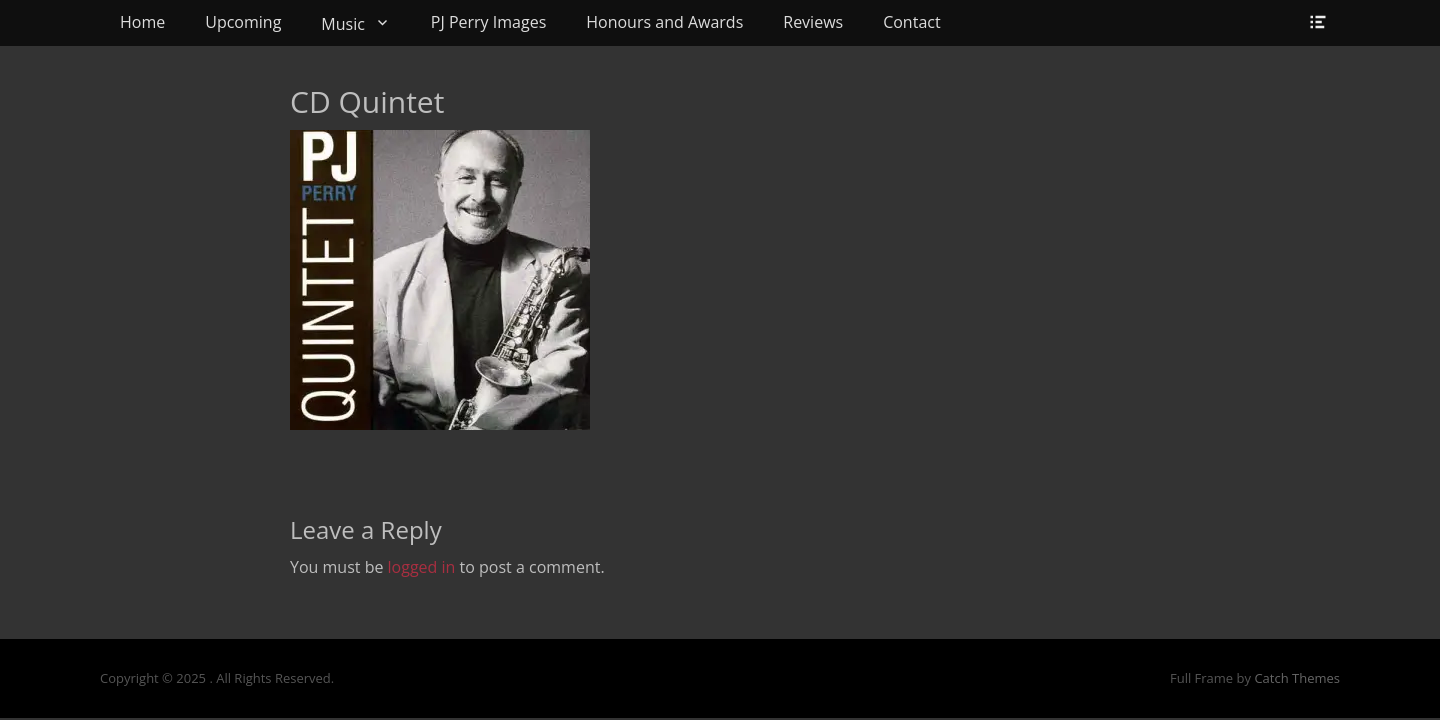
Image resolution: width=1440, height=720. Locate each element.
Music (343, 24)
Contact (911, 22)
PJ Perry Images (488, 22)
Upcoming (243, 22)
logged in (422, 567)
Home (142, 22)
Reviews (813, 22)
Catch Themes (1297, 678)
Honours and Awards (664, 22)
